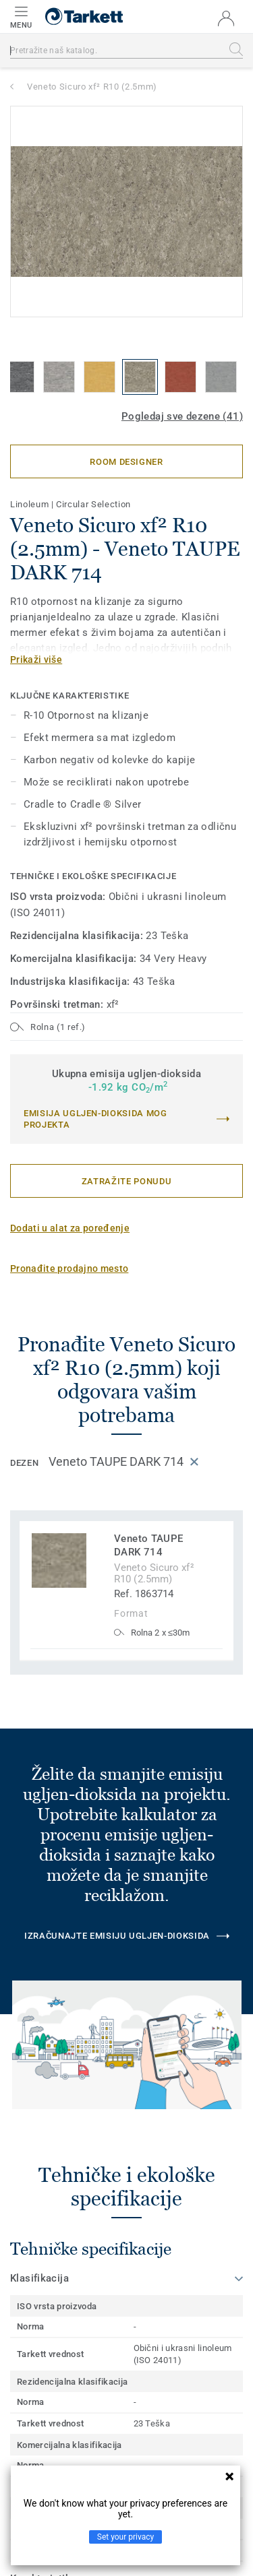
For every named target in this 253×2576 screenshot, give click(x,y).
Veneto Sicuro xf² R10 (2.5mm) (92, 87)
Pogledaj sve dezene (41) (182, 416)
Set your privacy (125, 2537)
